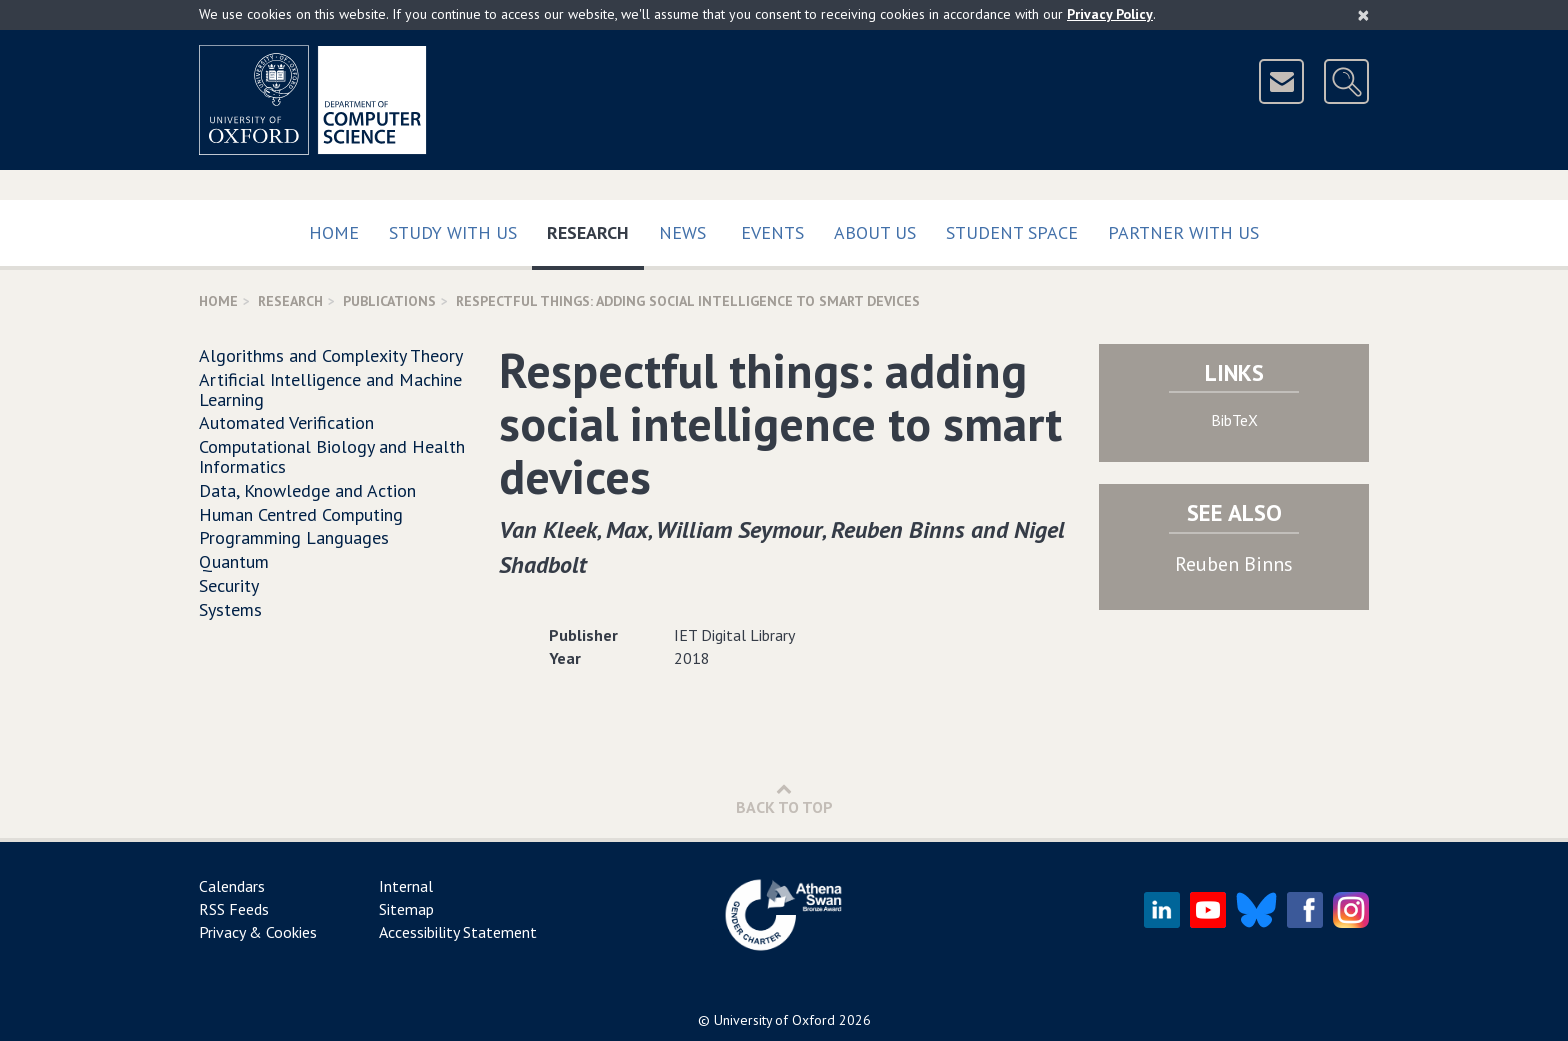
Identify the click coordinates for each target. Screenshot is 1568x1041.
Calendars (232, 886)
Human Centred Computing (301, 514)
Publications (389, 301)
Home (334, 232)
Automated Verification (286, 422)
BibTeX (1234, 420)
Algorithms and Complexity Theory (331, 355)
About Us (875, 232)
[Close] (1363, 15)
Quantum (234, 561)
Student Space (1012, 232)
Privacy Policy (1110, 14)
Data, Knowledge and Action (307, 490)
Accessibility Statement (458, 932)
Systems (230, 609)
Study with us (453, 232)
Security (229, 585)
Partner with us (1183, 232)
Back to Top (784, 798)
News (682, 232)
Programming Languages (294, 537)
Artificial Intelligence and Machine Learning (330, 389)
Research (595, 228)
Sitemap (406, 909)
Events (772, 232)
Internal (406, 886)
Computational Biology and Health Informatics (332, 456)
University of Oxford (774, 1020)
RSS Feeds (234, 909)
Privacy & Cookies (258, 932)
